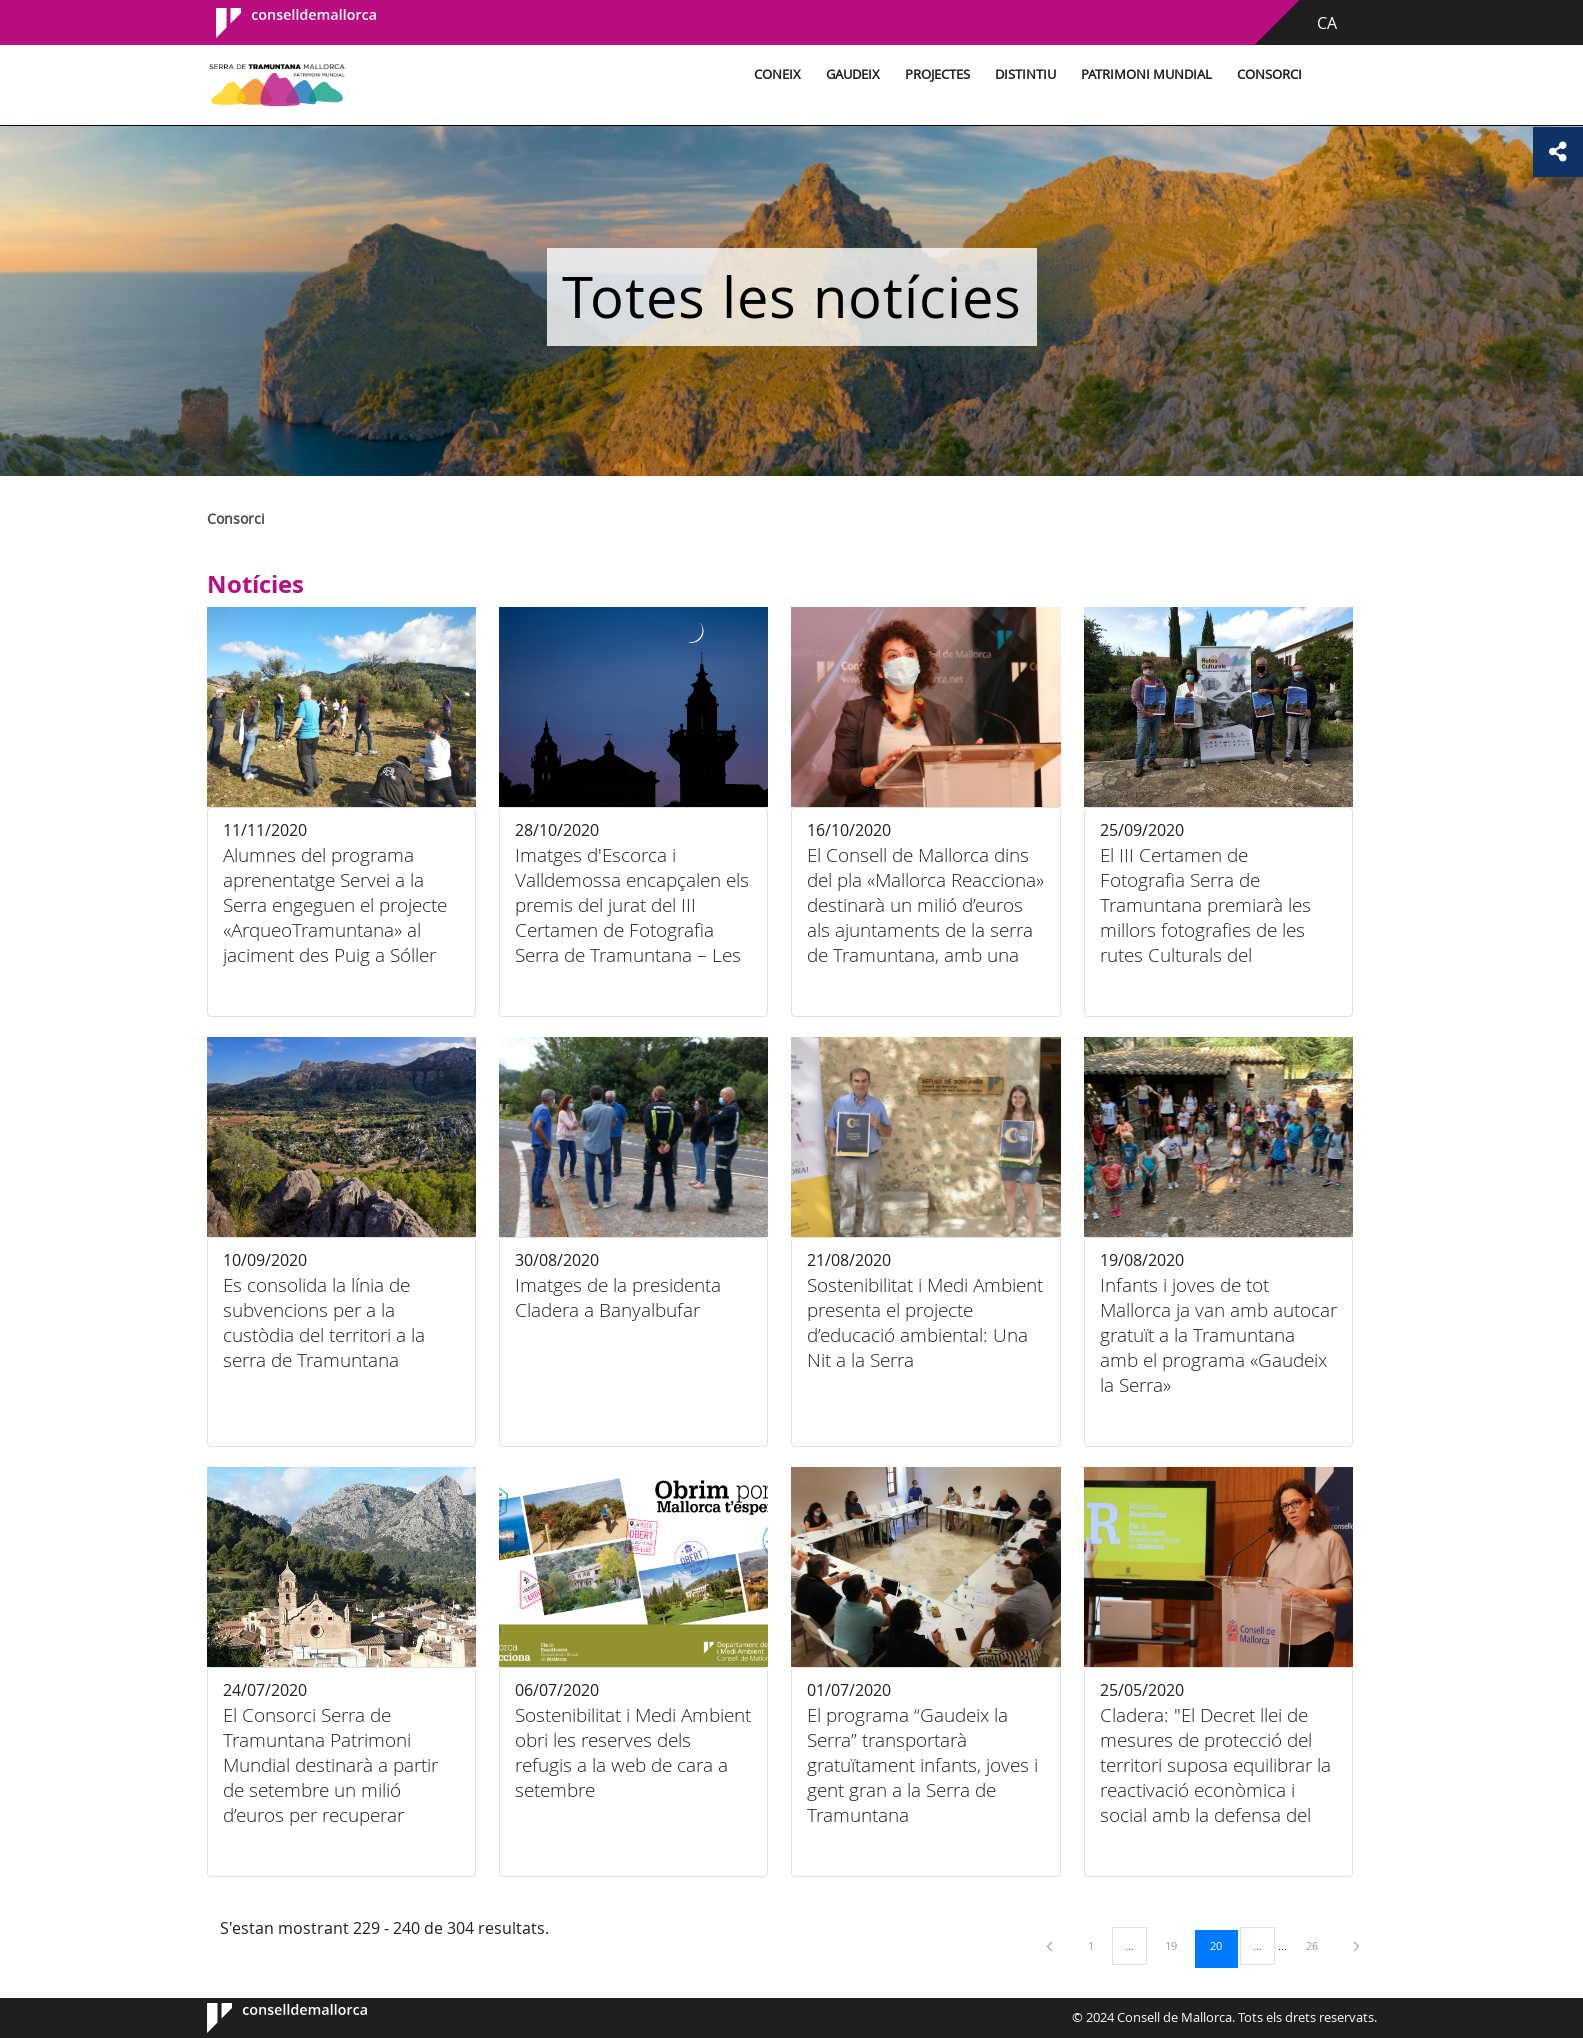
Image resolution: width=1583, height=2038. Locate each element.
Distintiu (1025, 74)
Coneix (777, 74)
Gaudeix (853, 74)
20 (1223, 1945)
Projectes (937, 74)
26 (1319, 1945)
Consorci (1269, 74)
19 (1178, 1945)
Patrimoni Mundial (1146, 74)
